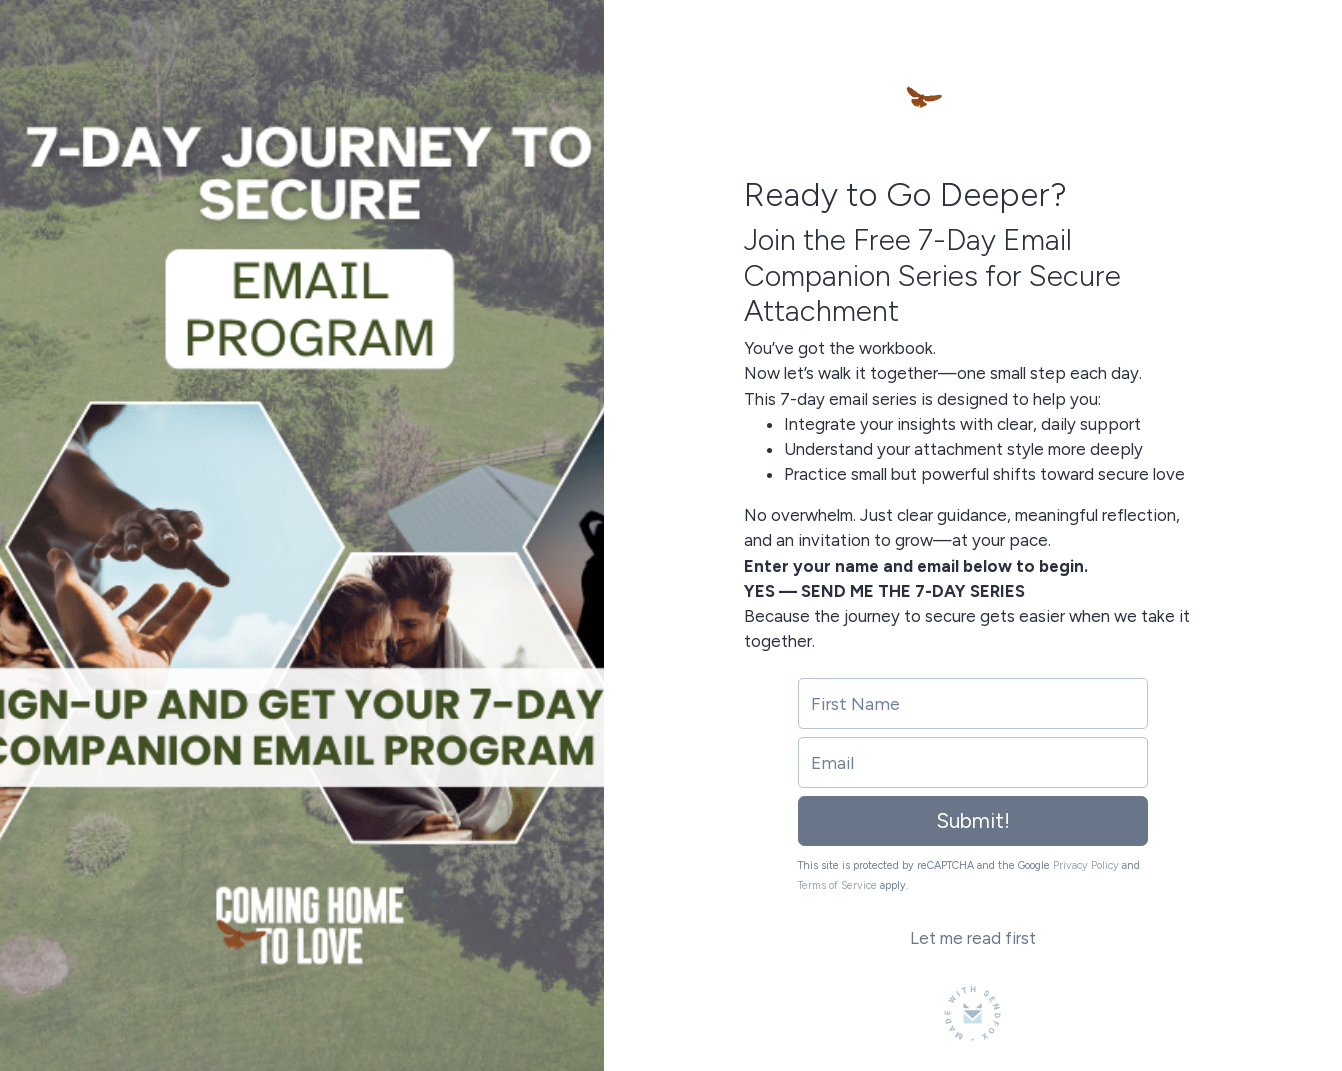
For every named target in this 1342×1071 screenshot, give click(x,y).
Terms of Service (837, 885)
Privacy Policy (1086, 865)
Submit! (973, 820)
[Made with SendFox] (972, 1013)
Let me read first (973, 938)
